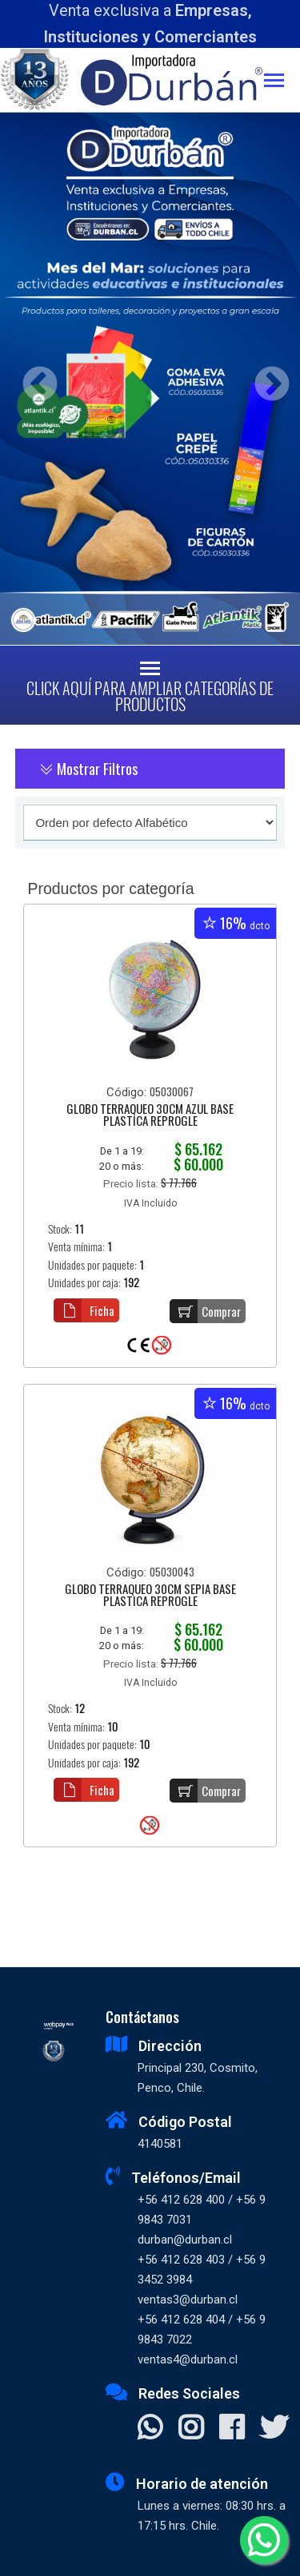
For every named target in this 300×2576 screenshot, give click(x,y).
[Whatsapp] (264, 2540)
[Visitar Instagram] (190, 2429)
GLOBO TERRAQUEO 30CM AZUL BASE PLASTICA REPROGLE (150, 1116)
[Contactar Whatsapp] (150, 2429)
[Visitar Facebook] (231, 2429)
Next (266, 379)
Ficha (84, 1310)
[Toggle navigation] (282, 82)
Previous (34, 379)
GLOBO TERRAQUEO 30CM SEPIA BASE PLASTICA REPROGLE (150, 1596)
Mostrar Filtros (88, 768)
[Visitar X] (274, 2429)
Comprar (205, 1311)
